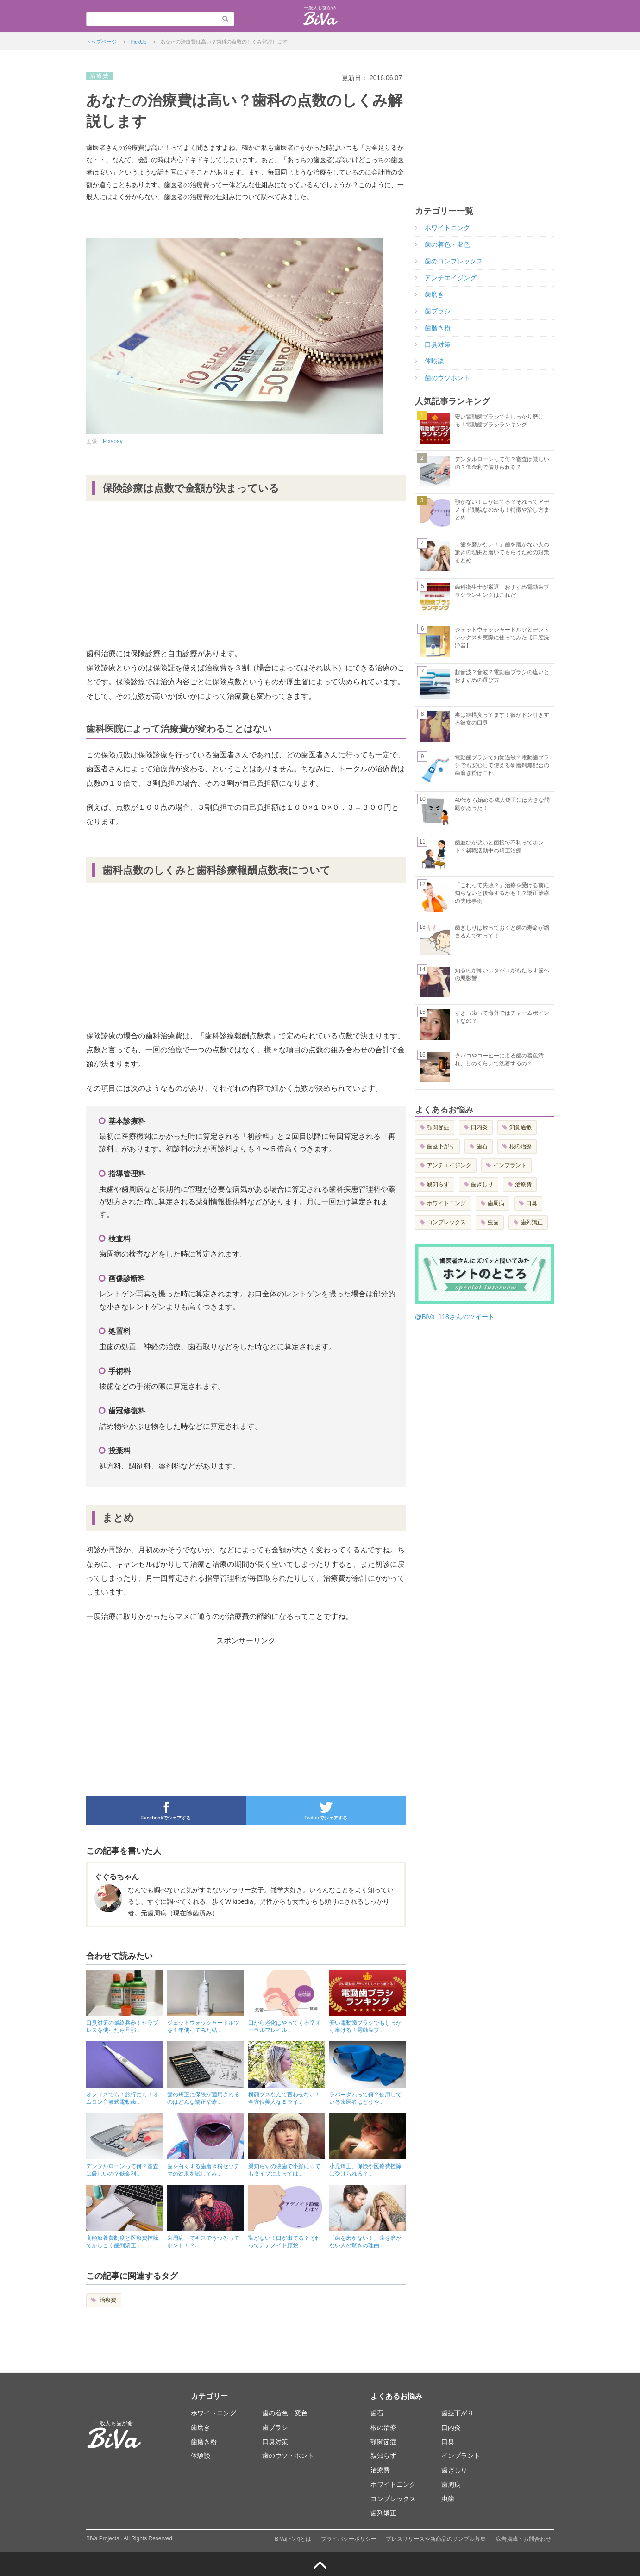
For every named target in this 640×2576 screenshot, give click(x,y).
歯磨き (434, 294)
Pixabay (113, 441)
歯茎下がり (441, 1146)
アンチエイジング (451, 277)
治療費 (107, 2300)
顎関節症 (438, 1127)
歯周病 (496, 1203)
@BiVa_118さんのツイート (455, 1316)
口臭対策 (438, 344)
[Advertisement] (246, 578)
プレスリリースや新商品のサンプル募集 (436, 2539)
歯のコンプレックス (454, 261)
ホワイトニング (447, 227)
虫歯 (493, 1222)
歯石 (482, 1146)
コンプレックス (446, 1222)
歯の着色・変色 (447, 244)
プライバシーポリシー (348, 2539)
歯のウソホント (447, 377)
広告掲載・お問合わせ (523, 2539)
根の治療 (520, 1146)
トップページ (101, 41)
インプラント (510, 1165)
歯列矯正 (532, 1222)
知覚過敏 (520, 1127)
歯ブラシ (438, 311)
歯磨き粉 (438, 327)
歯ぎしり (482, 1184)
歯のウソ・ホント (288, 2455)
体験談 (434, 361)
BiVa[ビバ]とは (293, 2539)
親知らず (438, 1184)
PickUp (139, 41)
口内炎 (479, 1127)
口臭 (531, 1203)
